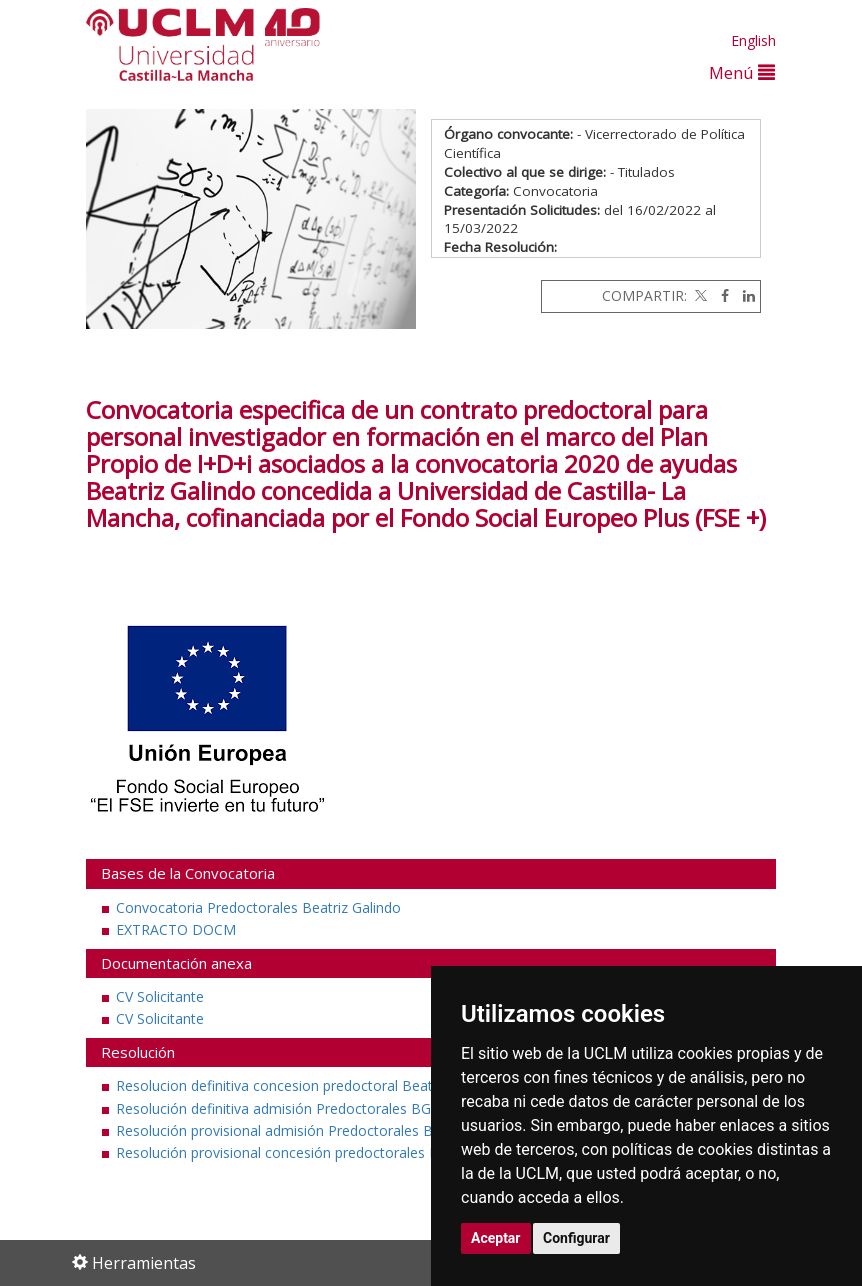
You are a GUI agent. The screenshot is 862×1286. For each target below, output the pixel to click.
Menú (742, 72)
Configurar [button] (576, 1238)
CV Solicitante (160, 996)
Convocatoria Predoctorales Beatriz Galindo (258, 907)
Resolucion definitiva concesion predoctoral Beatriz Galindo (308, 1085)
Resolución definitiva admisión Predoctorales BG (273, 1108)
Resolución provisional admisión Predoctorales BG (279, 1130)
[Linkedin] (744, 295)
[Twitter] (699, 295)
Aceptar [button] (496, 1238)
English (753, 40)
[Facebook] (720, 295)
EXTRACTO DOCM (176, 929)
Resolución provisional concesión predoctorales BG (282, 1152)
